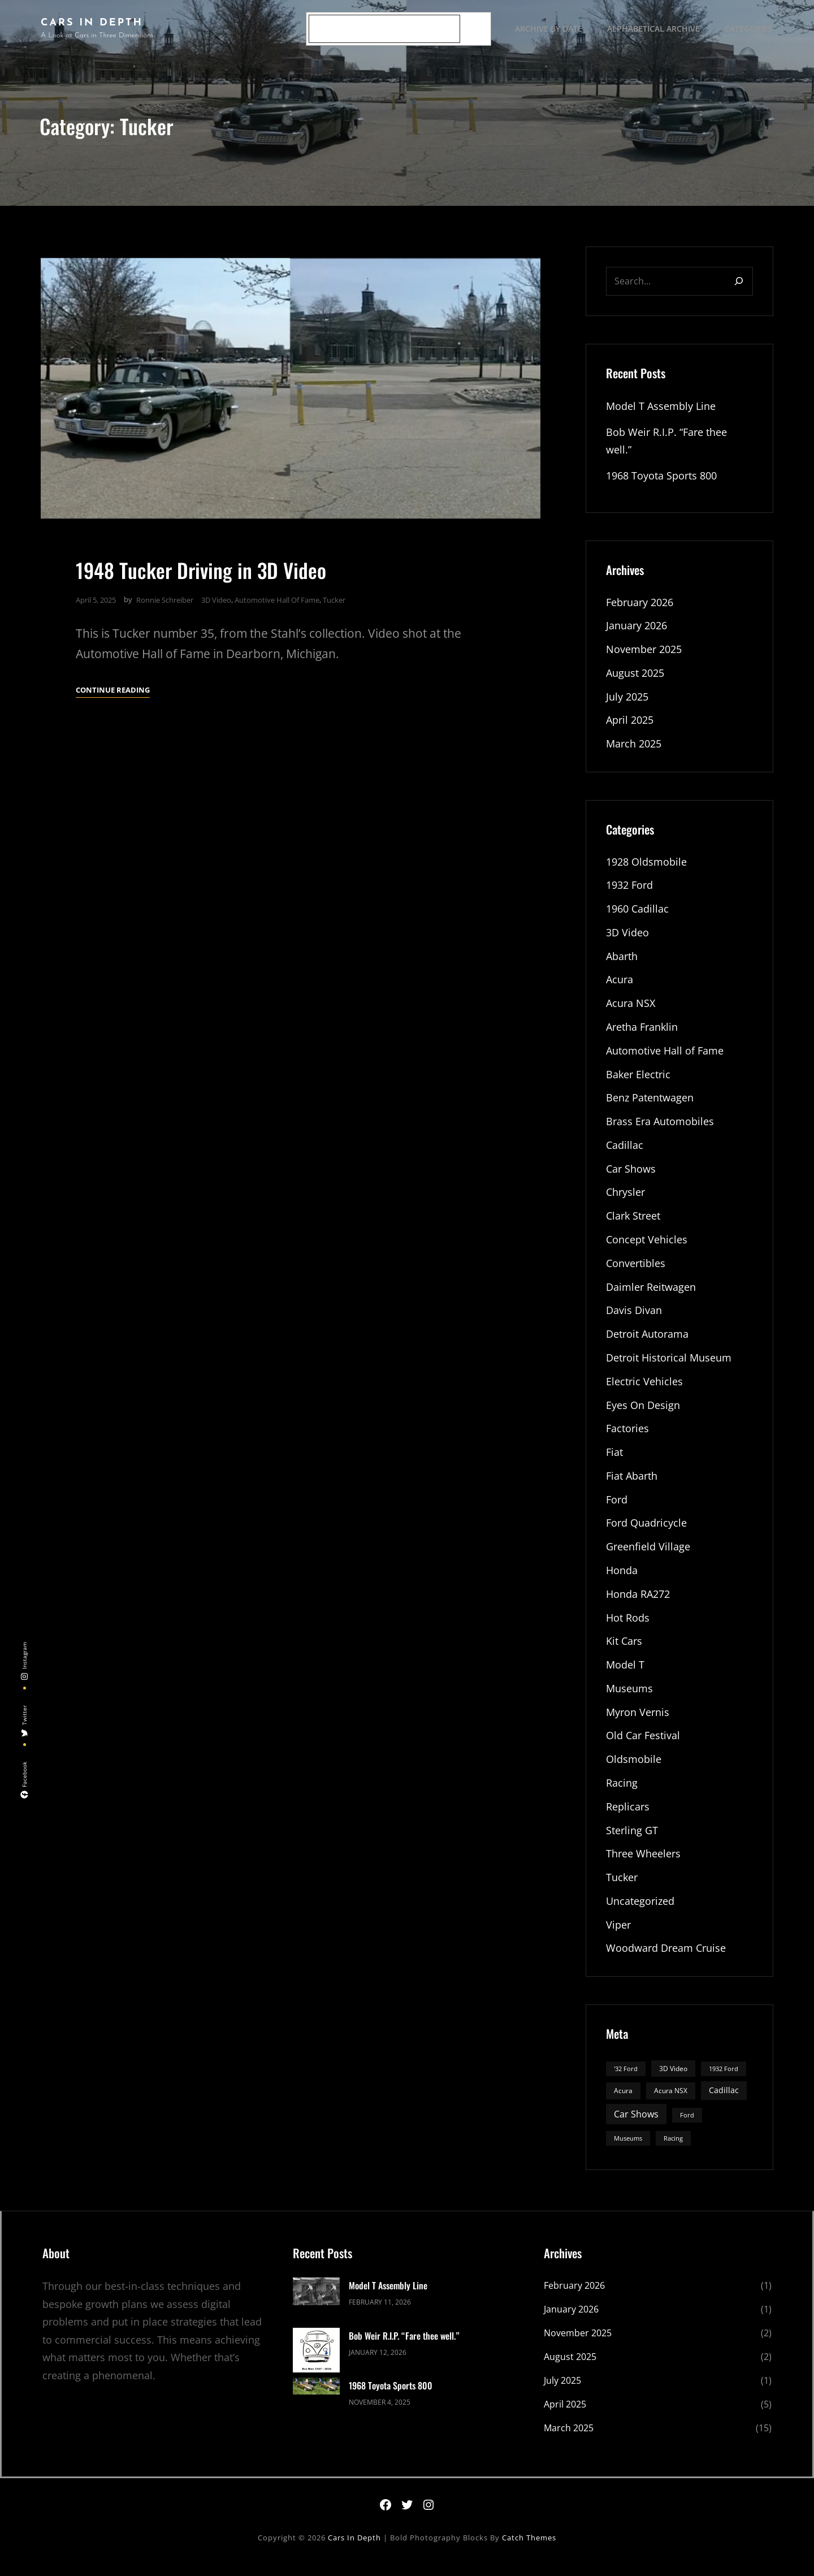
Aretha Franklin (642, 1032)
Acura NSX (630, 1008)
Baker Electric (638, 1080)
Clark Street (633, 1223)
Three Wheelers (643, 1865)
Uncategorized (640, 1913)
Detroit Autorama (647, 1341)
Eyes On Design (643, 1413)
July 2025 (627, 700)
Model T (625, 1675)
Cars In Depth (92, 23)
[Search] (474, 29)
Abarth (622, 961)
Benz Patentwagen (650, 1104)
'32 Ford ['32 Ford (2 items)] (626, 2081)
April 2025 (629, 724)
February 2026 (639, 605)
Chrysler (625, 1199)
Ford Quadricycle (646, 1532)
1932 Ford (629, 890)
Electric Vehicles (644, 1389)
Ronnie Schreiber (164, 603)
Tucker (334, 603)
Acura (619, 985)
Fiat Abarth (631, 1485)
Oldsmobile (633, 1770)
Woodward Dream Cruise (666, 1960)
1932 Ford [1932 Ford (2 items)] (723, 2081)
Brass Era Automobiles (660, 1128)
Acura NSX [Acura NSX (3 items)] (670, 2103)
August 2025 (635, 677)
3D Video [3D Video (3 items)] (673, 2080)
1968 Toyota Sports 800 (661, 478)
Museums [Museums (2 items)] (628, 2150)
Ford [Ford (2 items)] (687, 2127)
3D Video (216, 603)
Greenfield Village (648, 1556)
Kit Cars (624, 1651)
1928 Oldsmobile (646, 866)
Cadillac (624, 1152)
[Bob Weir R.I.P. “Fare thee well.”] (316, 2364)
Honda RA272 (638, 1603)
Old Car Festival (643, 1746)
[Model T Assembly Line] (316, 2306)
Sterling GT (632, 1841)
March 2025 (633, 748)
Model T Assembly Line (661, 409)
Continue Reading (113, 693)
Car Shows (631, 1175)
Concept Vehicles (646, 1247)
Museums (629, 1698)
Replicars (628, 1818)
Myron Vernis (637, 1723)
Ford (616, 1508)
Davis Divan (634, 1318)
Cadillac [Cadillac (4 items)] (724, 2102)
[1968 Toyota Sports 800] (316, 2399)
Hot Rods (628, 1627)
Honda (622, 1580)
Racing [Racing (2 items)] (673, 2150)
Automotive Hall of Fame (277, 603)
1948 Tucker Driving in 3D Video (203, 572)
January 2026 (636, 629)
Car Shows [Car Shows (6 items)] (636, 2126)
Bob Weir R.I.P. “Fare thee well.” (404, 2347)
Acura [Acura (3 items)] (623, 2103)
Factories (627, 1437)
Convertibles (635, 1270)
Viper (618, 1936)
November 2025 (644, 653)
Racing (622, 1794)
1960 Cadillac (637, 913)
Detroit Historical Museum (668, 1365)
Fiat (614, 1461)
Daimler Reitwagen (651, 1294)
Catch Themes (529, 2549)
